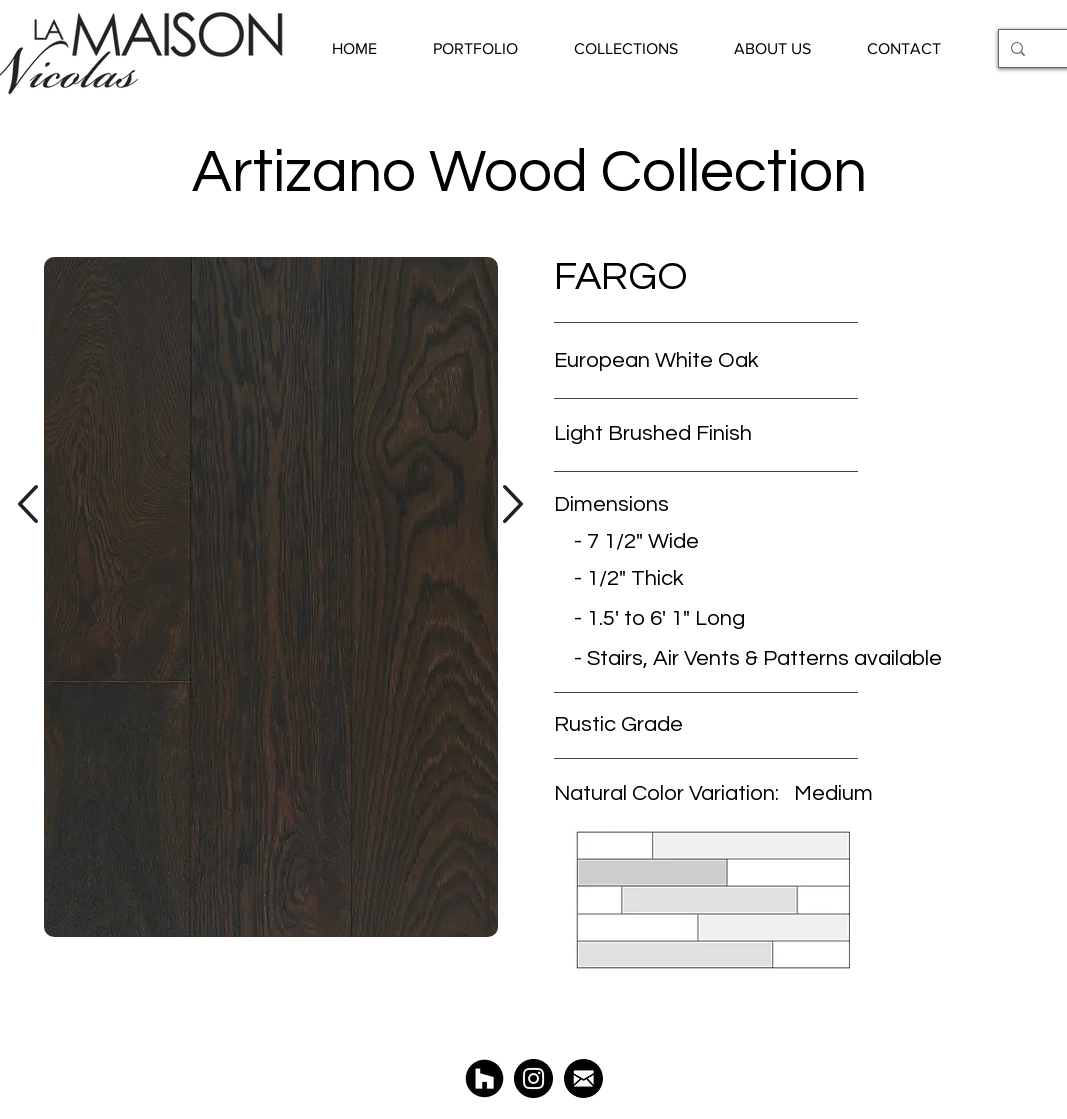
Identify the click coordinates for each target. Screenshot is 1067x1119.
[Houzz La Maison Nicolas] (484, 1078)
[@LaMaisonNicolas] (533, 1078)
